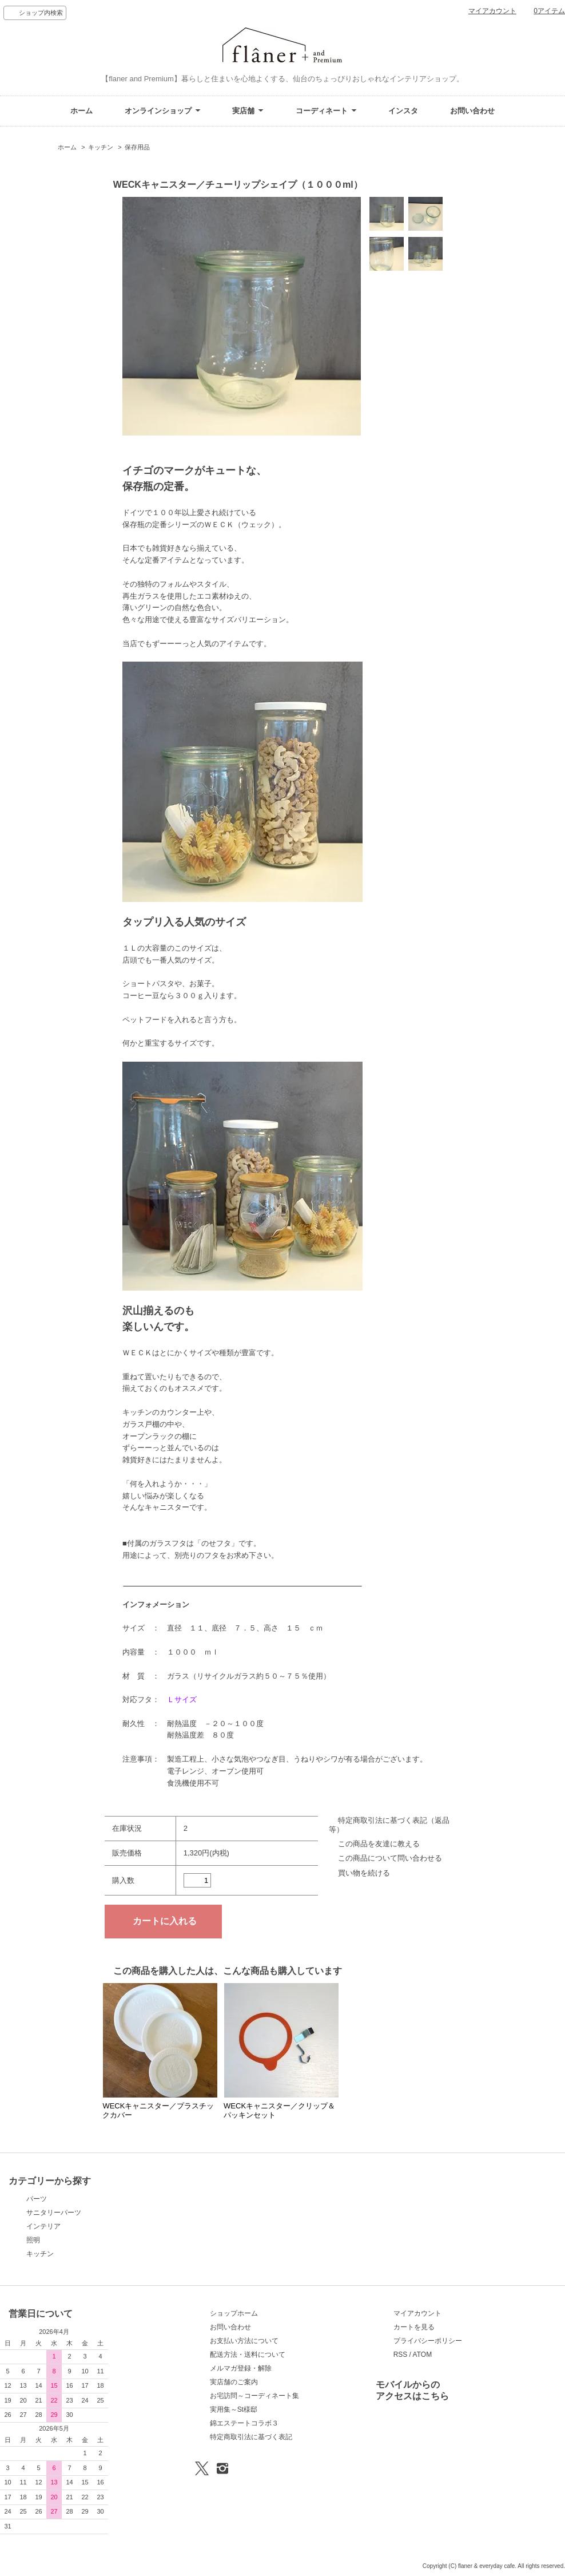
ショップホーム (234, 2313)
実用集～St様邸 (233, 2409)
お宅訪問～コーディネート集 (254, 2396)
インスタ (403, 110)
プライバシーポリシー (427, 2341)
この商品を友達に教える (379, 1843)
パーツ (36, 2199)
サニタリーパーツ (53, 2213)
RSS (400, 2355)
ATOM (422, 2355)
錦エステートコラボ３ (244, 2423)
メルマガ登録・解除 (241, 2368)
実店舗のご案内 (234, 2382)
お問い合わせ (472, 110)
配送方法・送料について (247, 2355)
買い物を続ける (364, 1873)
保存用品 (137, 147)
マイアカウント (492, 11)
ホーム (81, 110)
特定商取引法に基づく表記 (251, 2437)
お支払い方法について (244, 2341)
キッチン (100, 147)
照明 (33, 2240)
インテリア (43, 2226)
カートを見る (414, 2327)
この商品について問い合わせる (390, 1858)
